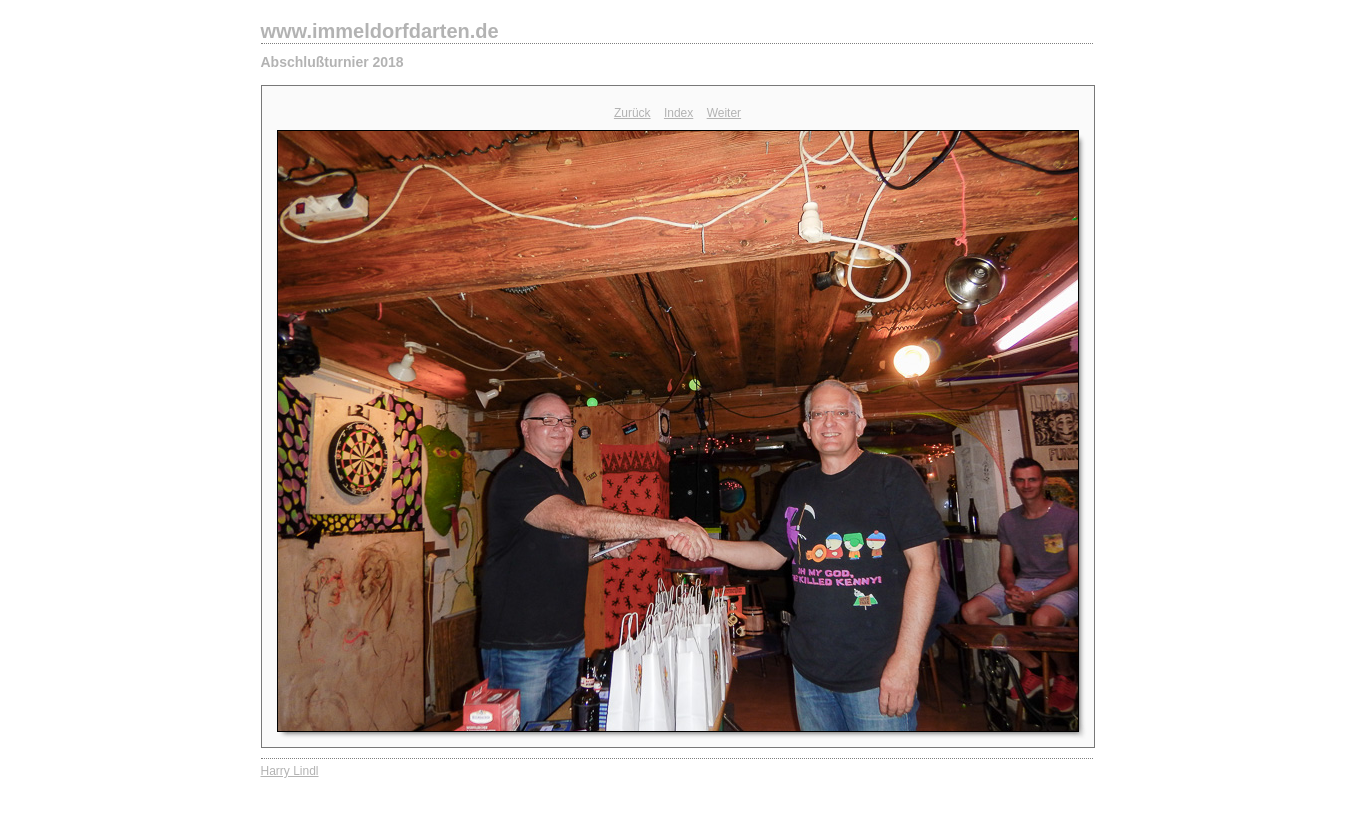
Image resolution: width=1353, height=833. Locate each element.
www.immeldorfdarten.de (380, 31)
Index (678, 113)
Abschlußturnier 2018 (332, 62)
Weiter (724, 113)
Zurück (632, 113)
